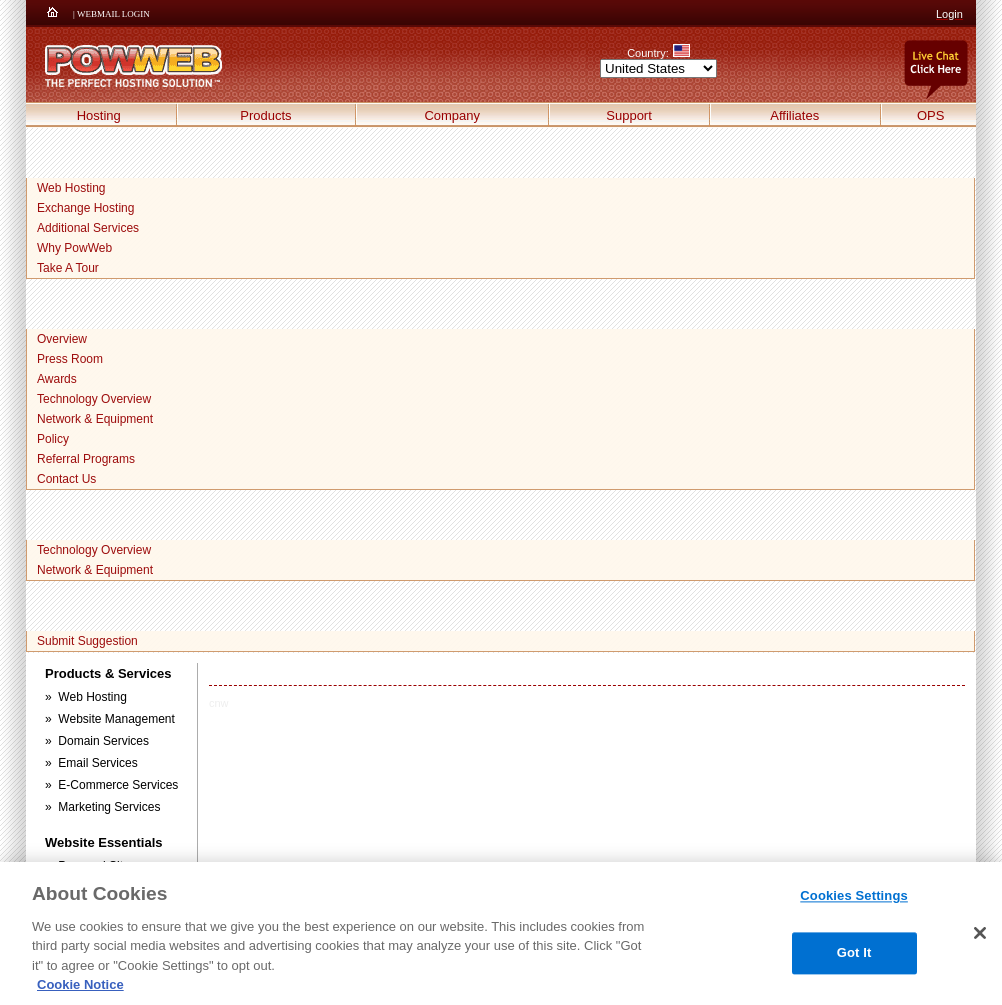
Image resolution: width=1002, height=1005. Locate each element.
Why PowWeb (74, 248)
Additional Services (88, 228)
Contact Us (66, 479)
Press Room (70, 359)
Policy (53, 439)
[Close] (980, 933)
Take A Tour (68, 268)
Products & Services (108, 673)
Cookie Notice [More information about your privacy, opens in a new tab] (80, 984)
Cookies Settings (854, 896)
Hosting (99, 115)
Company (452, 115)
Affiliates (794, 115)
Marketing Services (109, 807)
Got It (854, 952)
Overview (62, 339)
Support (629, 115)
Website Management (116, 719)
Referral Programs (86, 459)
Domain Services (103, 741)
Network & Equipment (95, 419)
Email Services (97, 763)
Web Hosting (71, 188)
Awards (57, 379)
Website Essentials (104, 842)
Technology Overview (94, 399)
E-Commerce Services (118, 785)
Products (265, 115)
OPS (930, 115)
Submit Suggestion (87, 641)
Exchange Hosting (85, 208)
